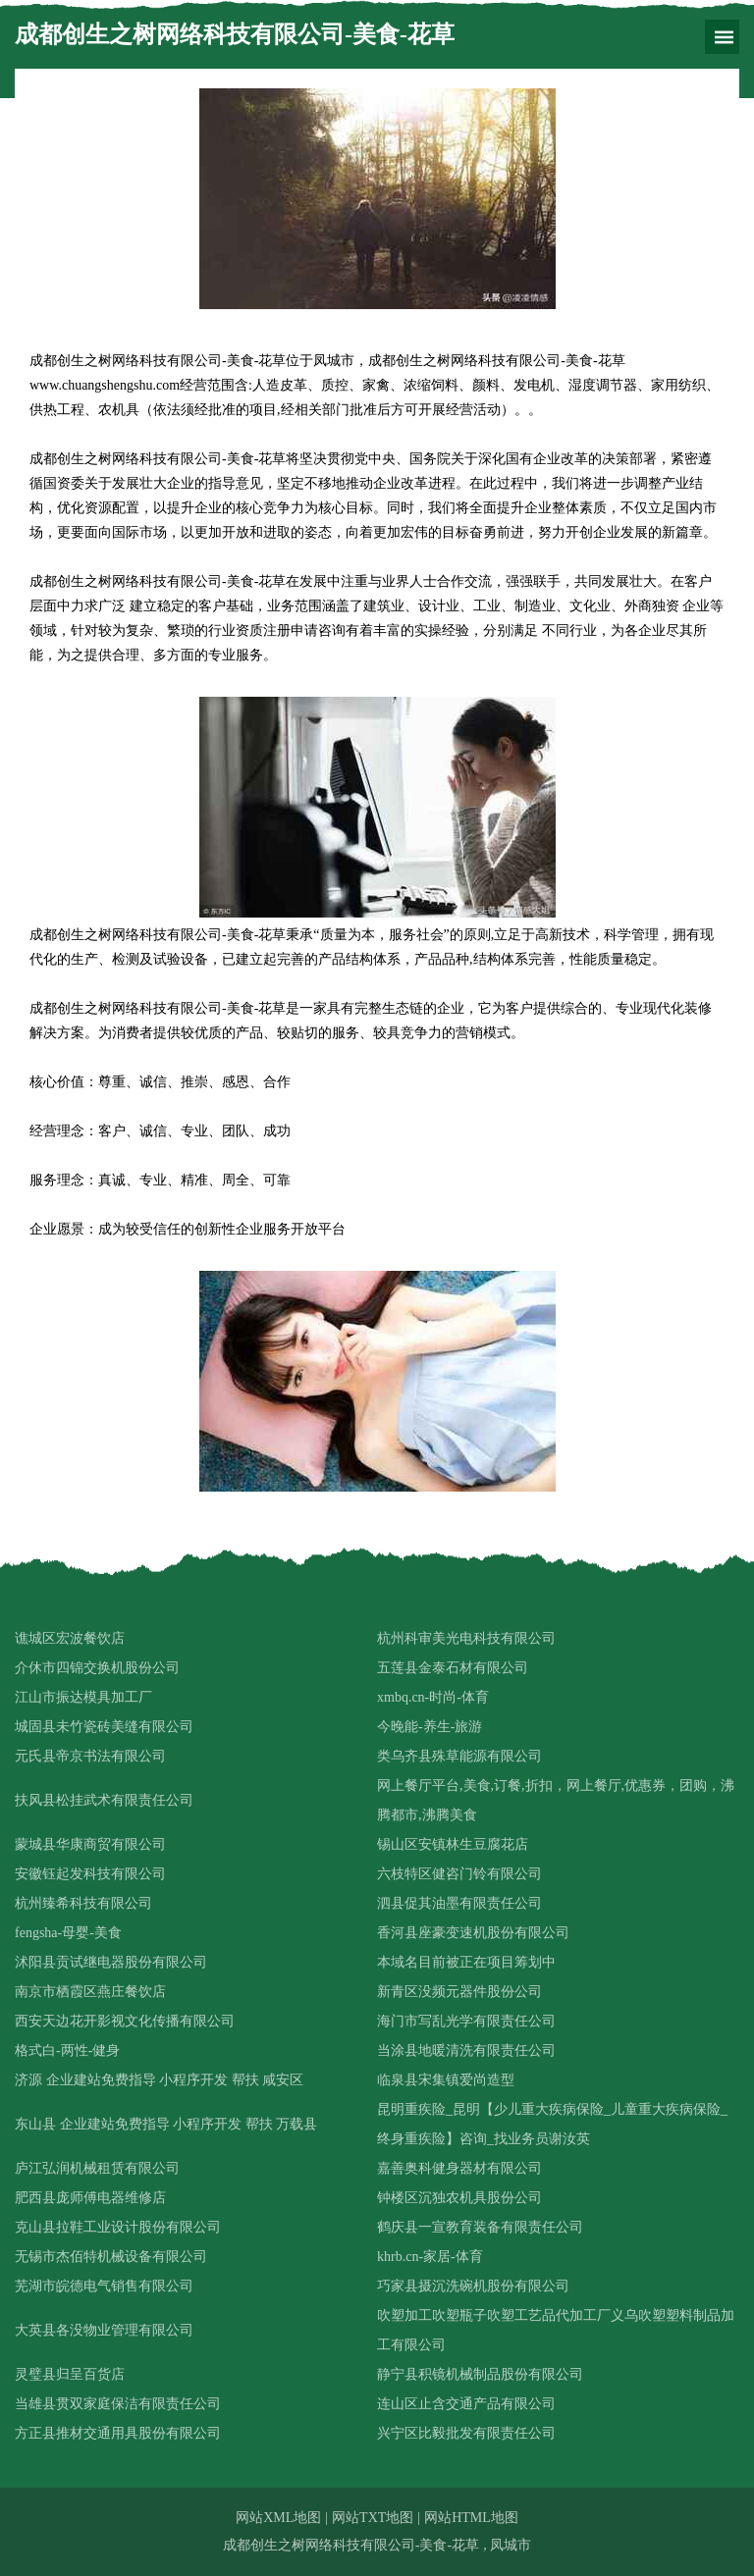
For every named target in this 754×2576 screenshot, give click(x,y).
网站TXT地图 (372, 2517)
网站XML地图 (278, 2517)
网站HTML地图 (471, 2517)
